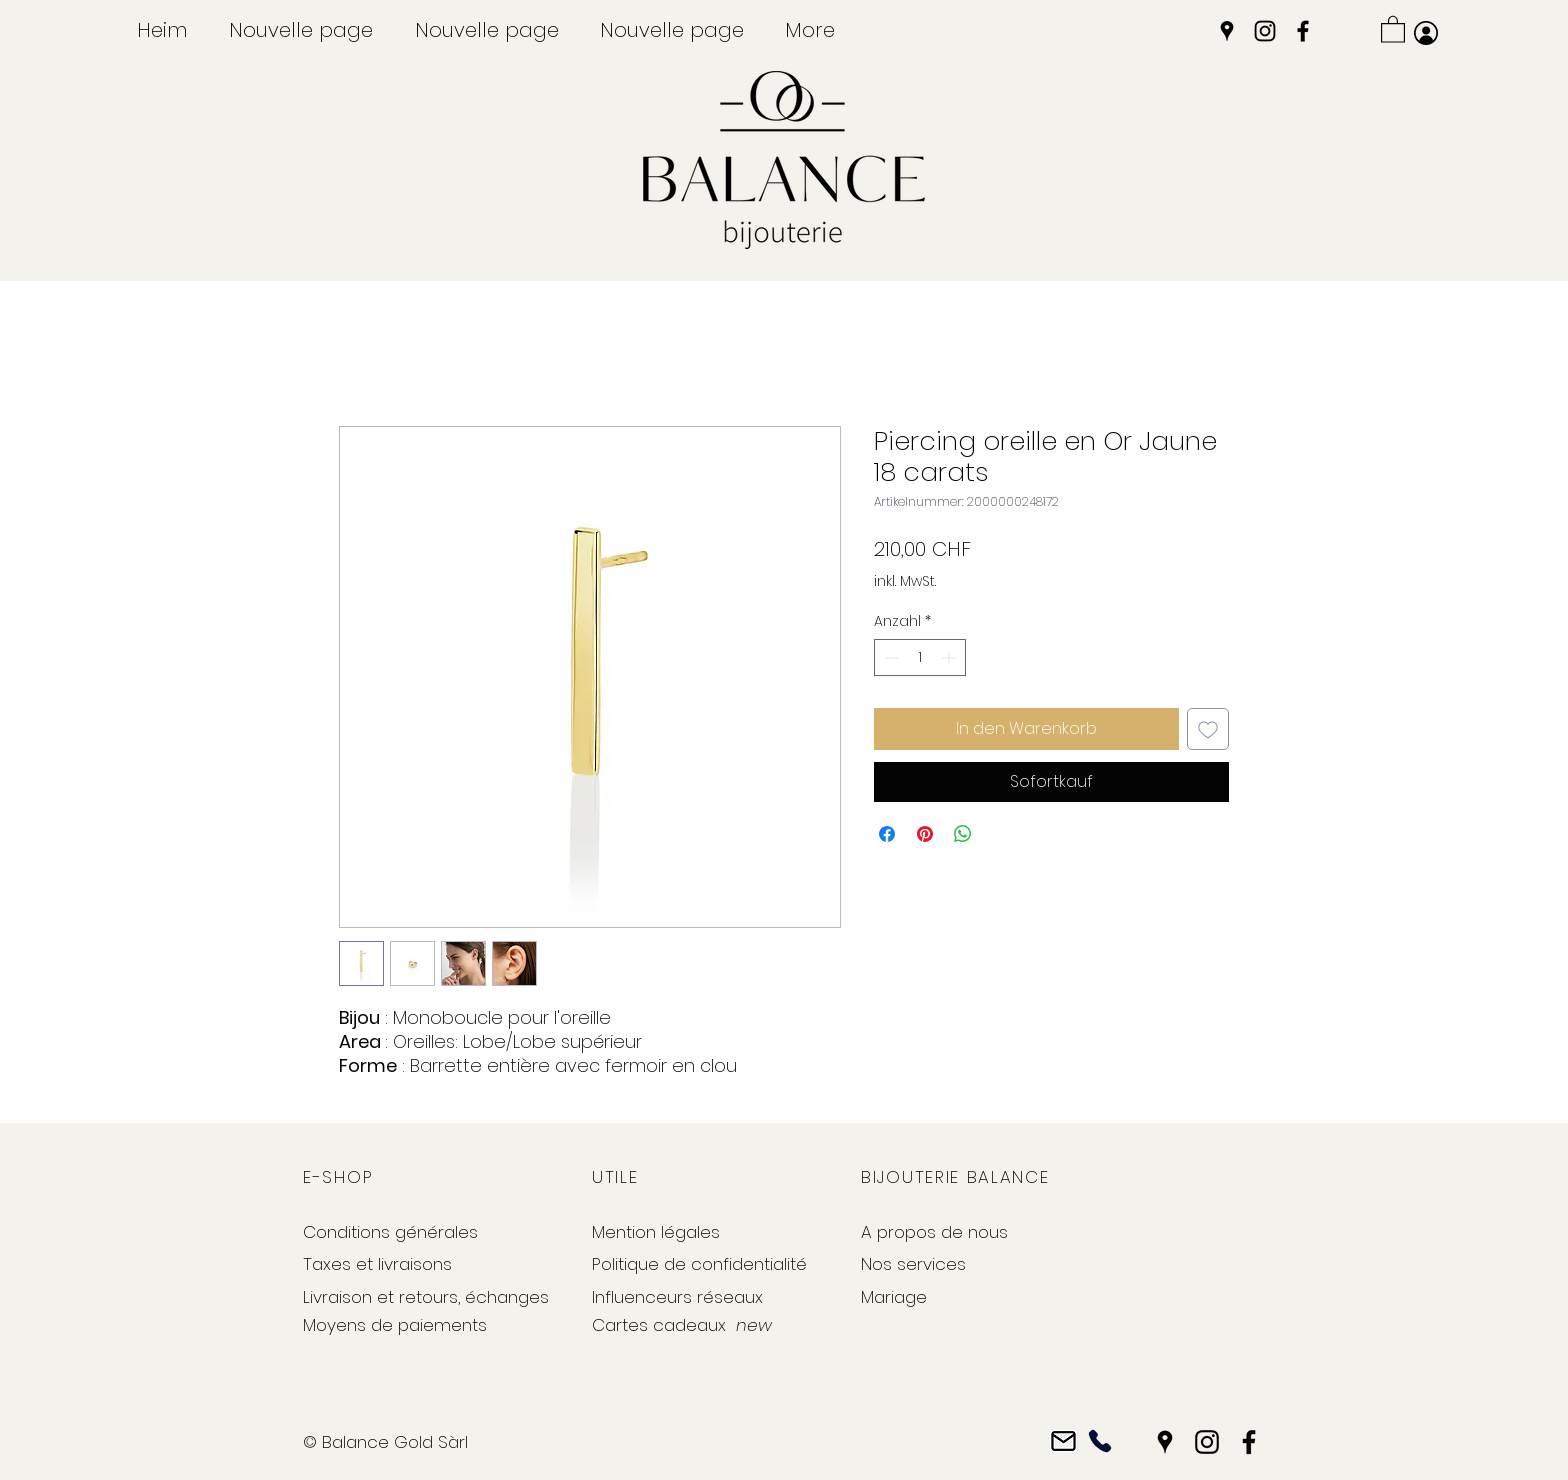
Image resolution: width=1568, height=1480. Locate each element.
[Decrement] (889, 657)
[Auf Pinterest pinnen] (925, 834)
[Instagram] (1265, 31)
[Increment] (950, 657)
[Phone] (1099, 1441)
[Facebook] (1303, 31)
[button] (1393, 28)
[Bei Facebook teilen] (887, 834)
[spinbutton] (920, 657)
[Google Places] (1227, 31)
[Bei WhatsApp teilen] (963, 834)
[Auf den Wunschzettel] (1208, 729)
